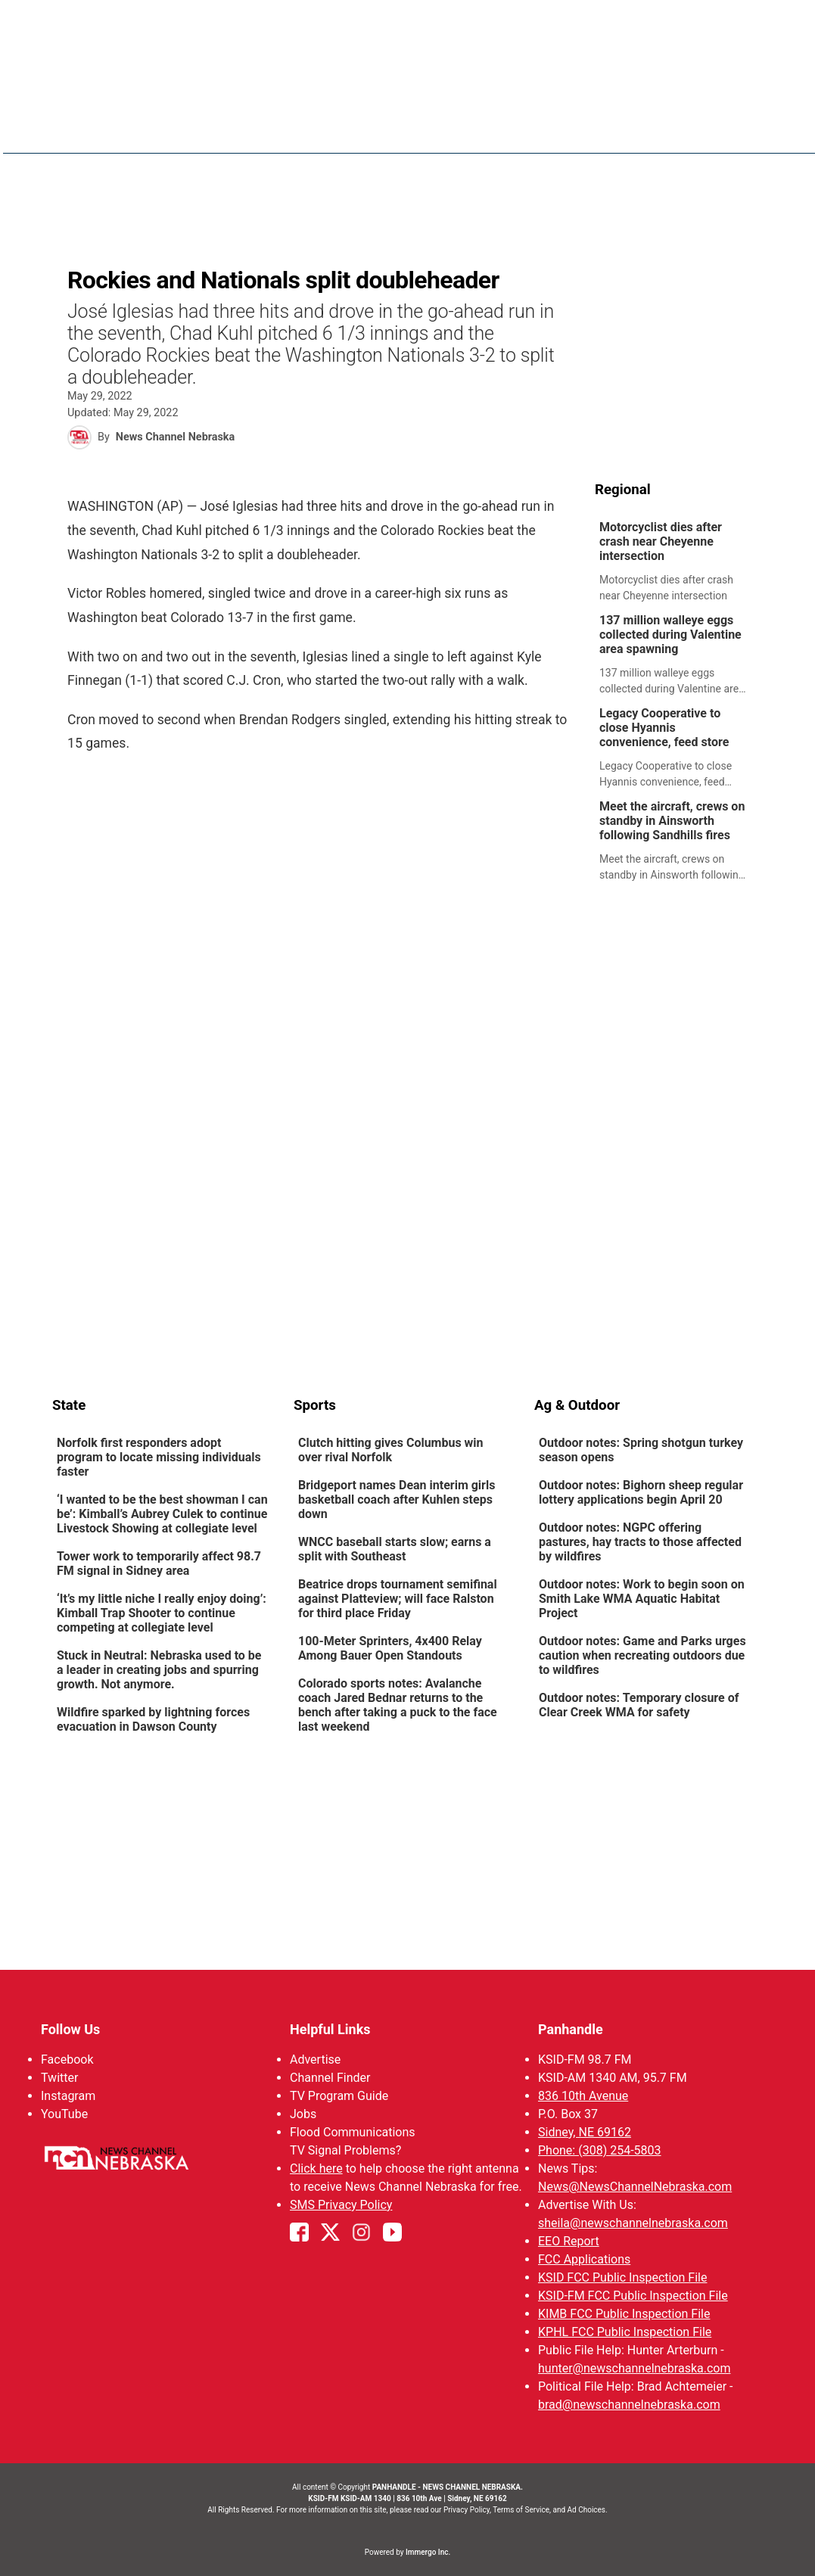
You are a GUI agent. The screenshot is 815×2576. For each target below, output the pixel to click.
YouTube (64, 2114)
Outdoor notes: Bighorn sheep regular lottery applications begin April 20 (641, 1492)
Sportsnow (571, 129)
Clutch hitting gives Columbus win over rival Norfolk (390, 1450)
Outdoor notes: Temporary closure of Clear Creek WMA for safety (639, 1705)
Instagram (68, 2096)
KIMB (704, 129)
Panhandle (570, 2029)
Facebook (67, 2059)
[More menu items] (747, 129)
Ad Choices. (588, 2510)
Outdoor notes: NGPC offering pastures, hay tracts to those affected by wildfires (640, 1541)
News (428, 129)
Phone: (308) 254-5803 (599, 2150)
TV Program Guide (338, 2096)
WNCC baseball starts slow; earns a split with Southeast (393, 1549)
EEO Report (568, 2241)
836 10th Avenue (583, 2096)
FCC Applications (584, 2259)
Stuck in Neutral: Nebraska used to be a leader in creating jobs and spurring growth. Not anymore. (159, 1669)
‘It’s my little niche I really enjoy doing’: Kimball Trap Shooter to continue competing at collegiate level (161, 1613)
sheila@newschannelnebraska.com (633, 2223)
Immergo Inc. (428, 2552)
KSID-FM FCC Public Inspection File (633, 2295)
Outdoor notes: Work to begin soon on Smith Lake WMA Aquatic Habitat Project (642, 1598)
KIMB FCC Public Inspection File (624, 2314)
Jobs (302, 2114)
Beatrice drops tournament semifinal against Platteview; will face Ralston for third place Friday (396, 1598)
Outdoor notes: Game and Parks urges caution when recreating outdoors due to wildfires (642, 1655)
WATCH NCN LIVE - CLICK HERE (408, 23)
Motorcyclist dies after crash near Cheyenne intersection (660, 541)
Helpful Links (329, 2029)
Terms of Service (521, 2510)
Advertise (314, 2059)
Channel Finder (329, 2077)
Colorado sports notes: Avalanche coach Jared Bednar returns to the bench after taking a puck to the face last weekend (396, 1705)
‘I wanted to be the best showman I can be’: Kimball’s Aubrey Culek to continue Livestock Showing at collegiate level (162, 1513)
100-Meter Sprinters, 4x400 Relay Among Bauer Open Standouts (389, 1648)
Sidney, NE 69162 (584, 2132)
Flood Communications (352, 2132)
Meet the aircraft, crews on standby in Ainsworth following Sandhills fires (672, 820)
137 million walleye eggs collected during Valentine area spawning (670, 634)
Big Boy (647, 129)
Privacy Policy (466, 2510)
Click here (315, 2168)
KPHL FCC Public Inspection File (624, 2332)
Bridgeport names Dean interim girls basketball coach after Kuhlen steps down (395, 1499)
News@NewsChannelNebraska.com (635, 2186)
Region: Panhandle (109, 137)
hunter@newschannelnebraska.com (634, 2368)
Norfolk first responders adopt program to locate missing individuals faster (159, 1457)
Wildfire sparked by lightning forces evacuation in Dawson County (153, 1719)
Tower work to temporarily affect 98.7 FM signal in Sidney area (159, 1563)
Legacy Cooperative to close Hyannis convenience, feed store (664, 727)
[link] (679, 561)
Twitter (59, 2077)
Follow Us (70, 2029)
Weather (490, 129)
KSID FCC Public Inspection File (622, 2277)
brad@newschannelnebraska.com (629, 2404)
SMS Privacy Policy (340, 2205)
